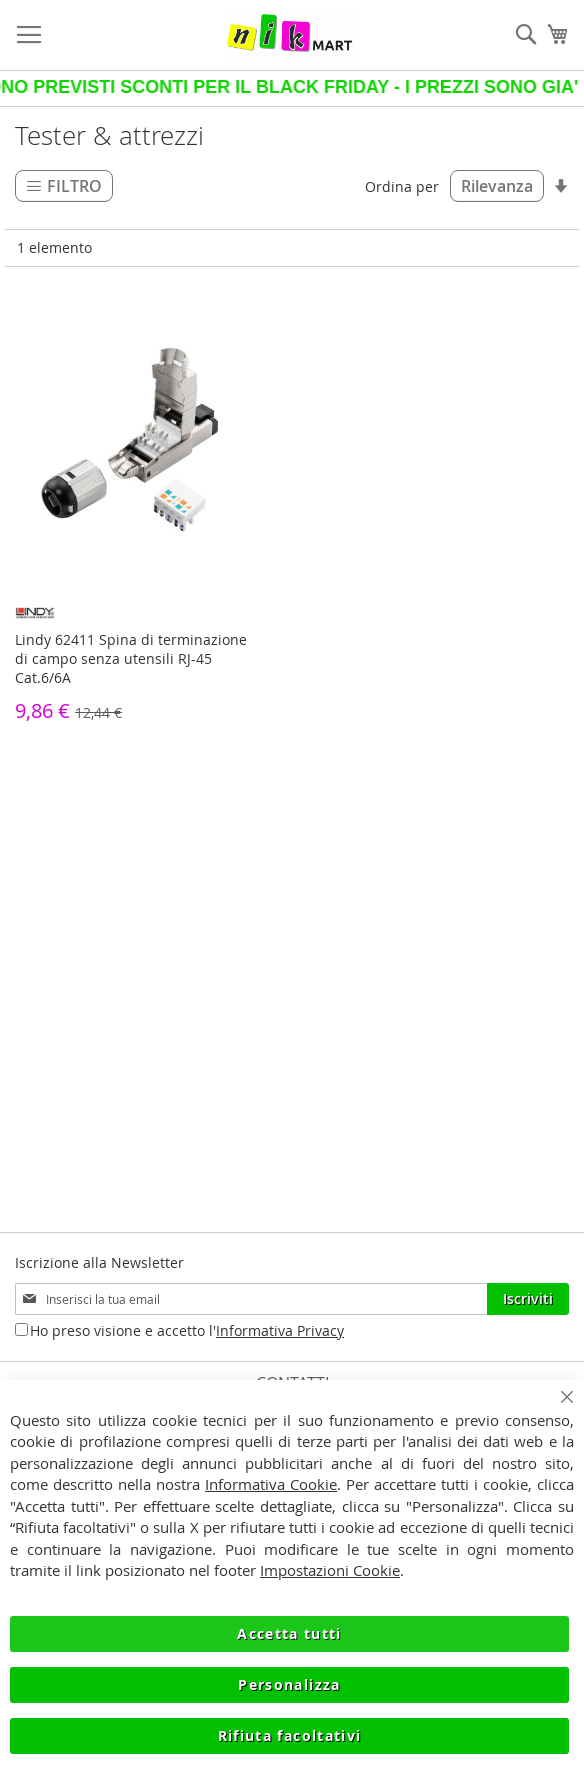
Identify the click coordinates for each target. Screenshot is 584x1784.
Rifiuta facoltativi (290, 1735)
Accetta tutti (289, 1633)
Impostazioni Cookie (330, 1570)
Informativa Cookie (271, 1484)
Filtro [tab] (74, 186)
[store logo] (289, 35)
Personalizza (289, 1684)
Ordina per (402, 186)
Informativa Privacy (280, 1330)
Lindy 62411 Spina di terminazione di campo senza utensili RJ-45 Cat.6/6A (131, 658)
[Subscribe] (528, 1299)
